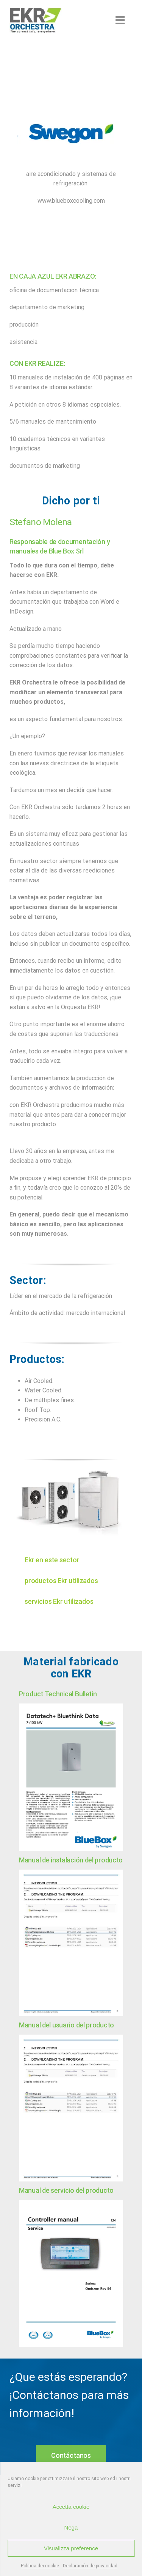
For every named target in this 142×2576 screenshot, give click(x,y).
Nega (71, 2527)
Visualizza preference (71, 2548)
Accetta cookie (71, 2507)
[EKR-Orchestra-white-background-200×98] (35, 10)
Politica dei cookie (40, 2565)
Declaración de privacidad (90, 2565)
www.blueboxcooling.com (71, 200)
